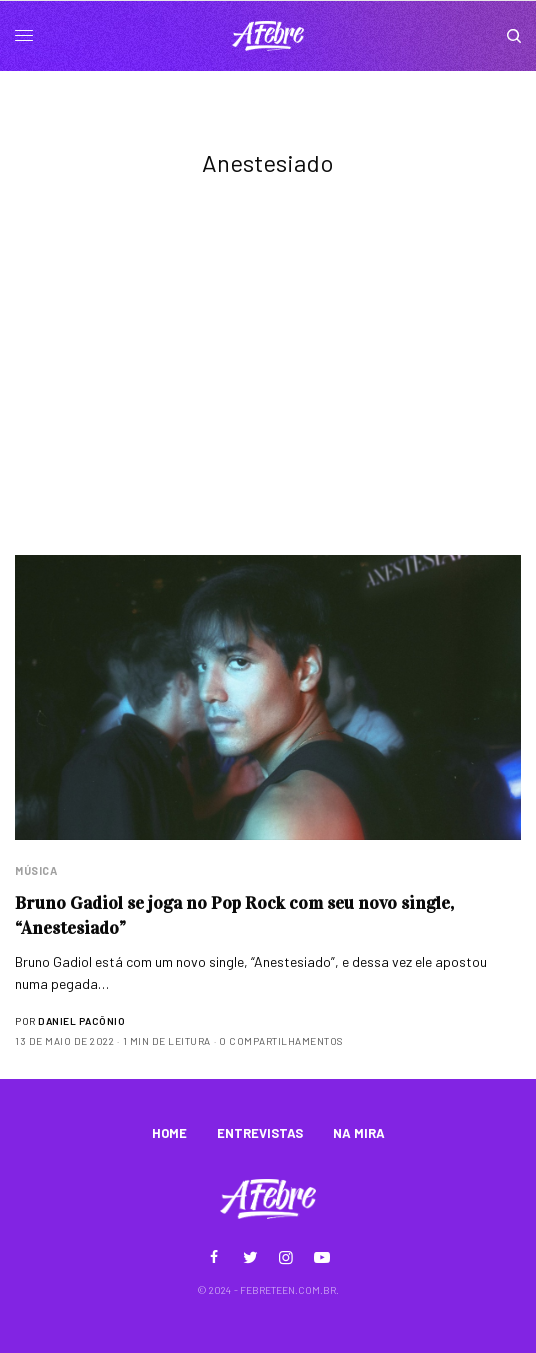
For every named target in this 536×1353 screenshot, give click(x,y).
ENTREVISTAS (260, 1133)
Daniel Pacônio (81, 1021)
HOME (169, 1133)
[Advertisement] (268, 405)
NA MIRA (359, 1133)
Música (36, 870)
